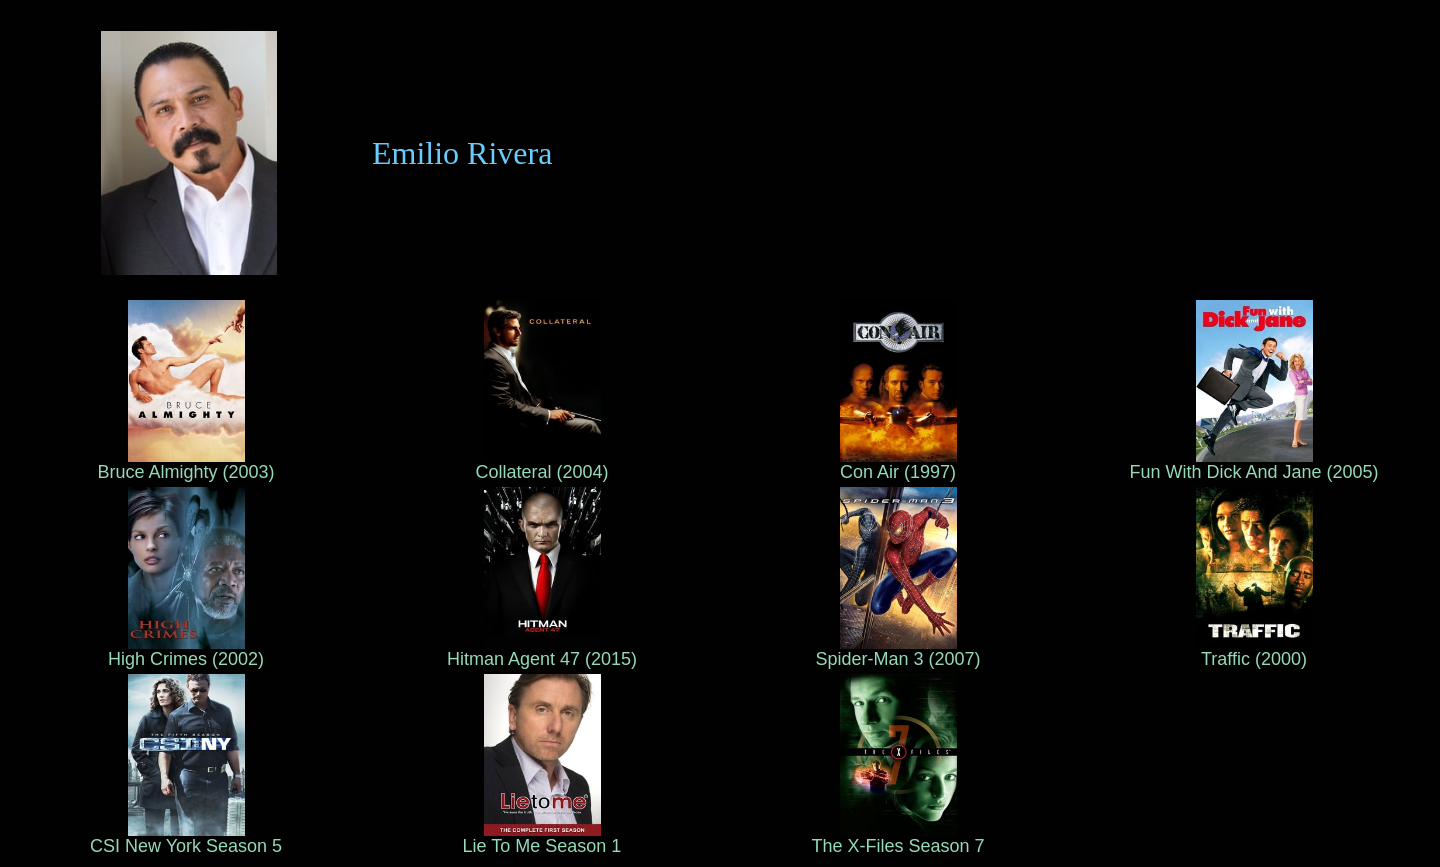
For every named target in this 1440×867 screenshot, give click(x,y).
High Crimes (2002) (186, 651)
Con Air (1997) (898, 464)
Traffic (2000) (1254, 651)
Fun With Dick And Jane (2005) (1253, 464)
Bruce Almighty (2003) (185, 464)
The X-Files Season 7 (897, 838)
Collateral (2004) (541, 464)
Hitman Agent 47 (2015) (542, 651)
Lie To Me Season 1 (542, 838)
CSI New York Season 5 (186, 838)
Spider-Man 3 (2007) (897, 651)
